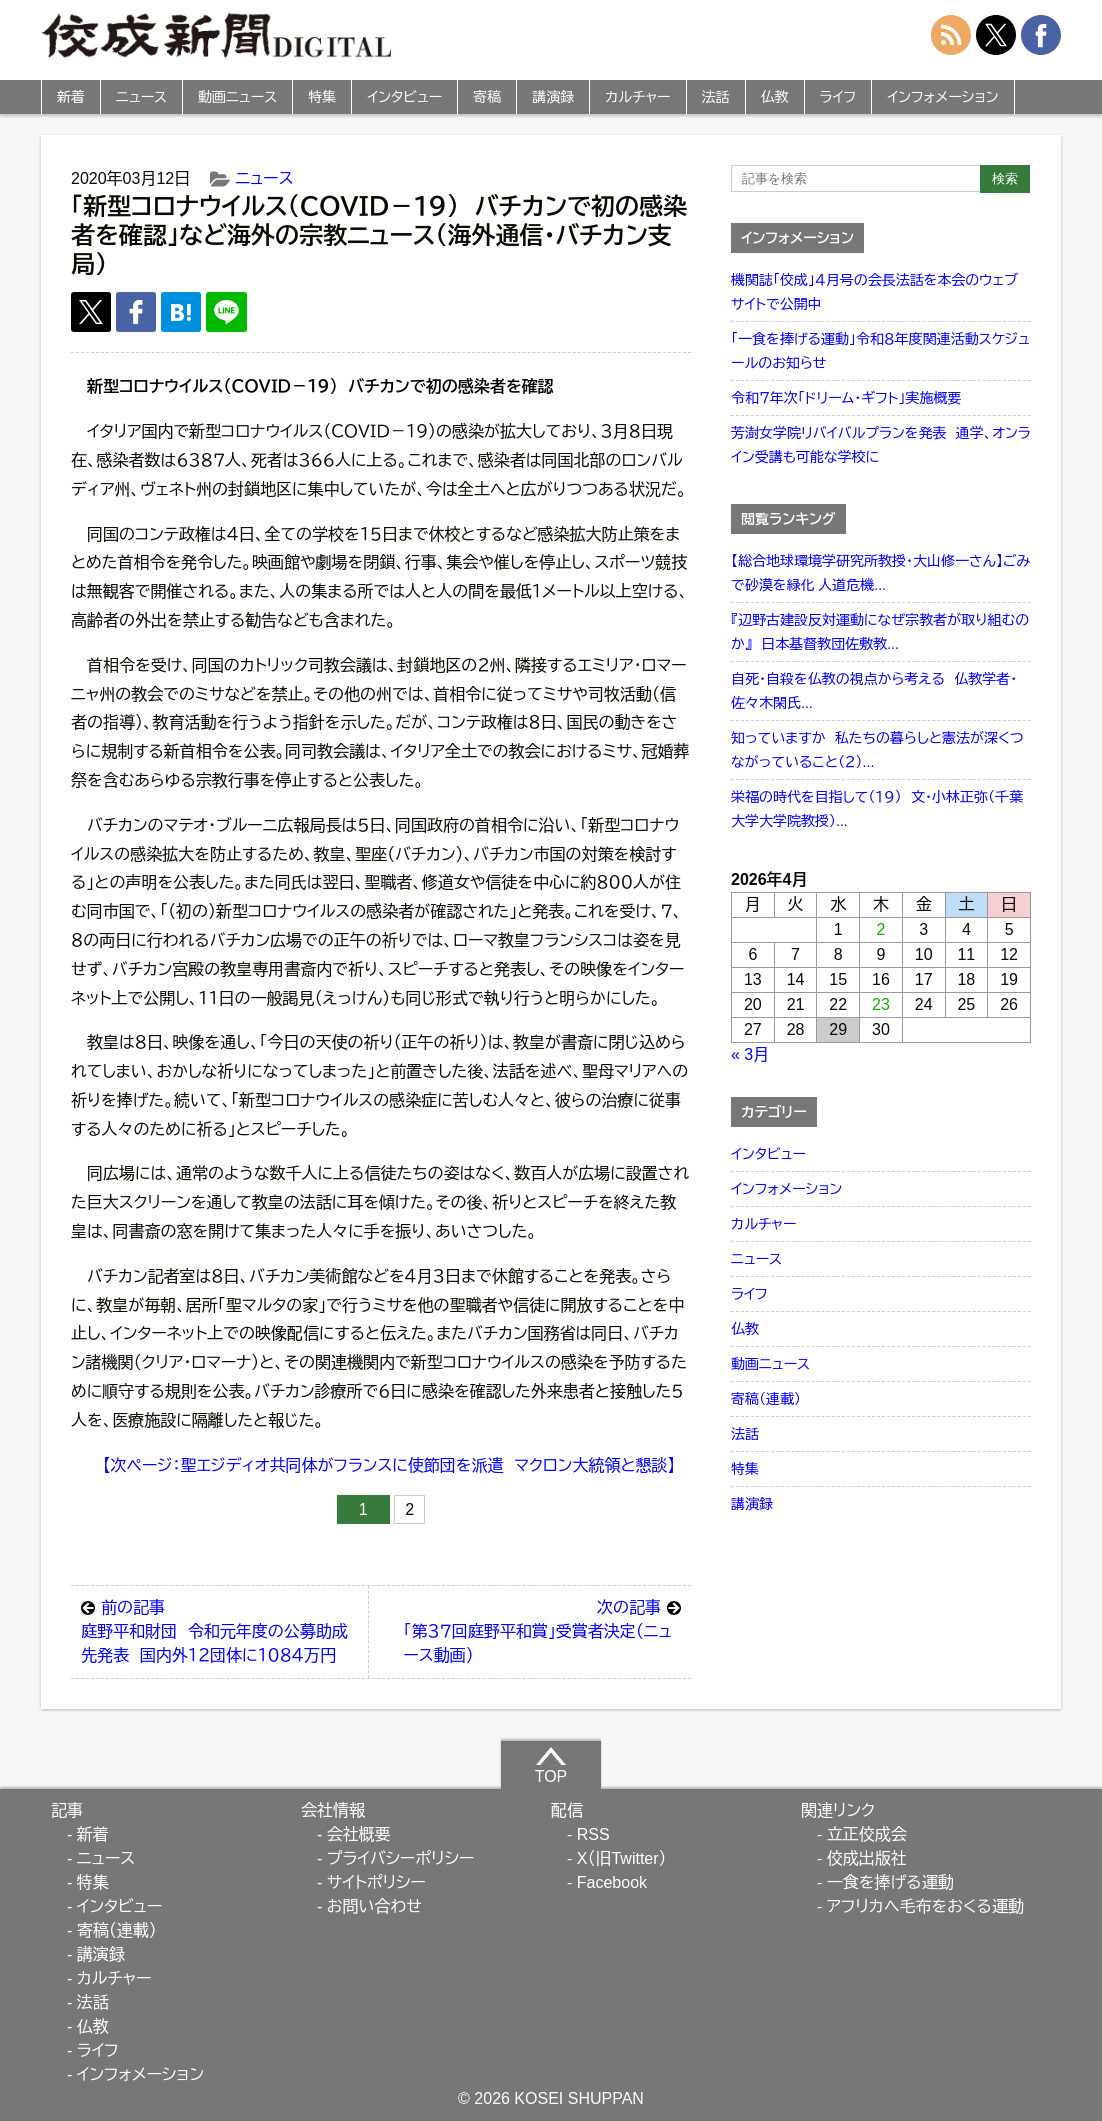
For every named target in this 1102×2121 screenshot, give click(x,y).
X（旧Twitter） (622, 1858)
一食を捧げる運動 (890, 1882)
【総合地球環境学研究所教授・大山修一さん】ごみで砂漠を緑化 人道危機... (880, 573)
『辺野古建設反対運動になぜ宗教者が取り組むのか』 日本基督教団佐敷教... (880, 632)
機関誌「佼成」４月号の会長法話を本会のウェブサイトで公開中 (874, 292)
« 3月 (750, 1054)
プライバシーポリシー (401, 1858)
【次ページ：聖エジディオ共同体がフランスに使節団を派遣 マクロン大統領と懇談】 (389, 1465)
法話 (716, 97)
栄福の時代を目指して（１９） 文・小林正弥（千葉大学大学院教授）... (877, 809)
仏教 (775, 97)
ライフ (838, 97)
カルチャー (637, 97)
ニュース (141, 97)
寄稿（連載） (766, 1399)
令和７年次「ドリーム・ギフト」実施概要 (846, 398)
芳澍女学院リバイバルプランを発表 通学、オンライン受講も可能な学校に (881, 445)
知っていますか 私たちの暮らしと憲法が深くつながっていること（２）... (877, 750)
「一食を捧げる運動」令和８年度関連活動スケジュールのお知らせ (880, 351)
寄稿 (487, 97)
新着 (71, 97)
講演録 (553, 97)
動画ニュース (237, 97)
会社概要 (359, 1834)
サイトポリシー (376, 1882)
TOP (551, 1765)
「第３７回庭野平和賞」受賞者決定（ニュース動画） (542, 1630)
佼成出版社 (867, 1858)
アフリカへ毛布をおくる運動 (925, 1906)
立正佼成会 (867, 1834)
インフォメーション (942, 97)
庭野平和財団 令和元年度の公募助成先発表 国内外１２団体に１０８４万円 (219, 1630)
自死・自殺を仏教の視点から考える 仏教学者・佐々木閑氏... (874, 691)
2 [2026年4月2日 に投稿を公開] (881, 929)
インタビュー (404, 97)
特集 (322, 97)
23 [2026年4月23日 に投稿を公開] (881, 1004)
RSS (593, 1834)
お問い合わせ (374, 1906)
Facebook (612, 1882)
